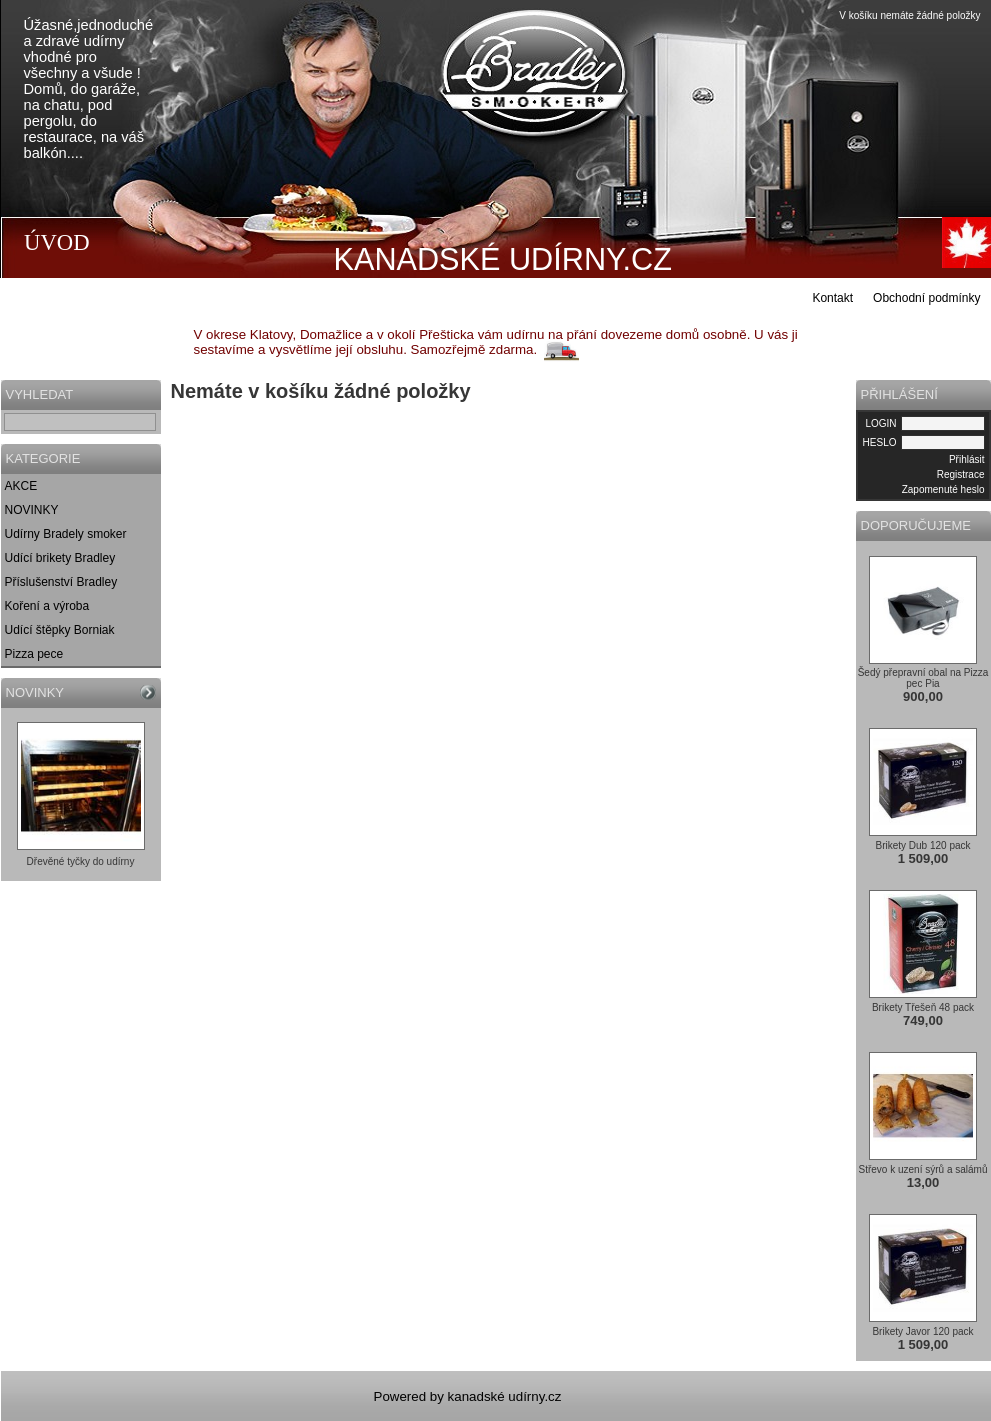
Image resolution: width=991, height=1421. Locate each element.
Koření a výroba (47, 606)
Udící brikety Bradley (60, 558)
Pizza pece (34, 654)
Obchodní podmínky (926, 298)
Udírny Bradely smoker (66, 534)
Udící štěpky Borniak (60, 630)
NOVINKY (32, 510)
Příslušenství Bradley (61, 582)
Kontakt (832, 298)
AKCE (21, 486)
